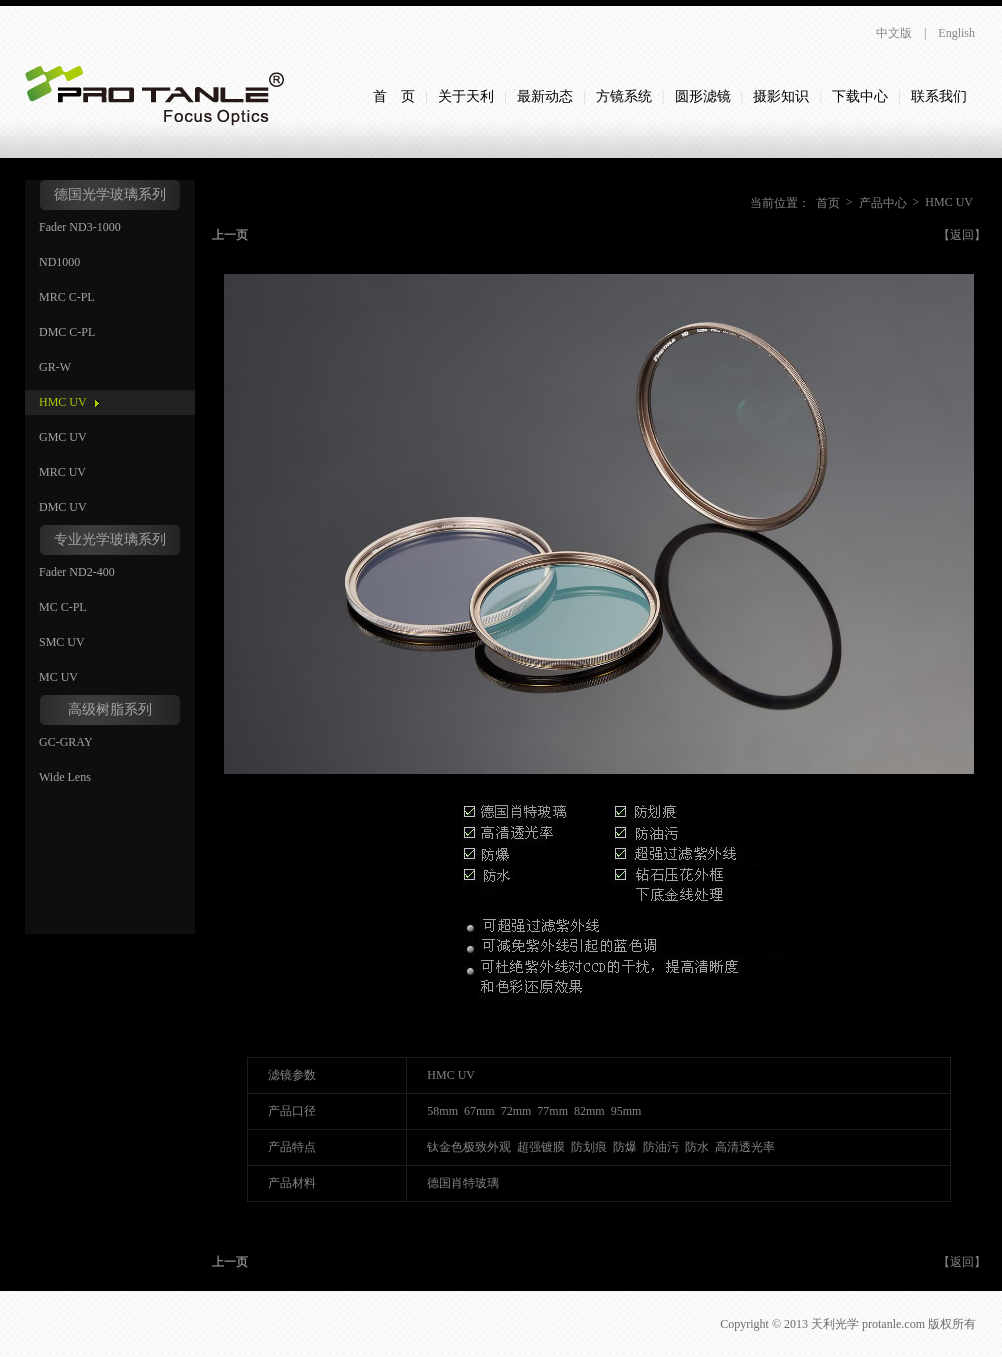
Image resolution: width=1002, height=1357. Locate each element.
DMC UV (63, 507)
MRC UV (62, 472)
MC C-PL (63, 607)
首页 (828, 203)
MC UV (58, 677)
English (956, 33)
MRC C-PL (67, 297)
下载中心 (860, 96)
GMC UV (63, 437)
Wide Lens (65, 777)
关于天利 (466, 96)
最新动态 (545, 96)
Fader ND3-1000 (80, 227)
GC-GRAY (66, 742)
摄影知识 (781, 96)
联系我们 (939, 96)
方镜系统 (624, 96)
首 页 (394, 96)
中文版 (894, 33)
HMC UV (63, 402)
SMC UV (62, 642)
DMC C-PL (67, 332)
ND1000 (59, 262)
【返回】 (962, 235)
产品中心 (883, 203)
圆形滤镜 (703, 96)
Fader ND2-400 (77, 572)
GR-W (55, 367)
